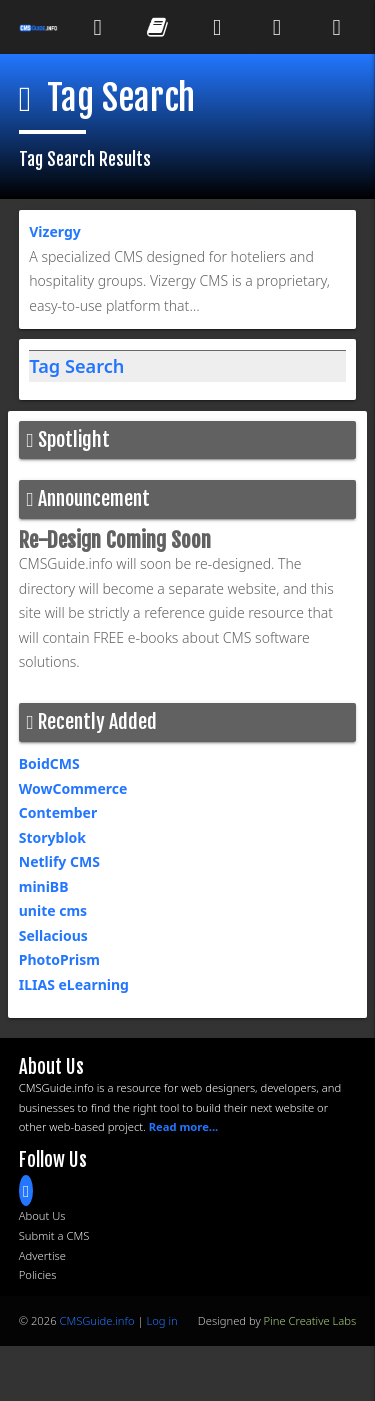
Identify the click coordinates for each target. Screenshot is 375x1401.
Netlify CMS (59, 861)
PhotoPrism (59, 959)
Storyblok (52, 837)
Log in (161, 1320)
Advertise (42, 1255)
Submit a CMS (54, 1235)
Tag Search (76, 366)
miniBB (44, 886)
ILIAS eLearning (74, 984)
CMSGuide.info (96, 1320)
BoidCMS (49, 763)
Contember (58, 812)
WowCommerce (73, 788)
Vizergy (55, 231)
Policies (38, 1274)
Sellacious (53, 935)
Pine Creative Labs (310, 1320)
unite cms (53, 910)
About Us (42, 1215)
